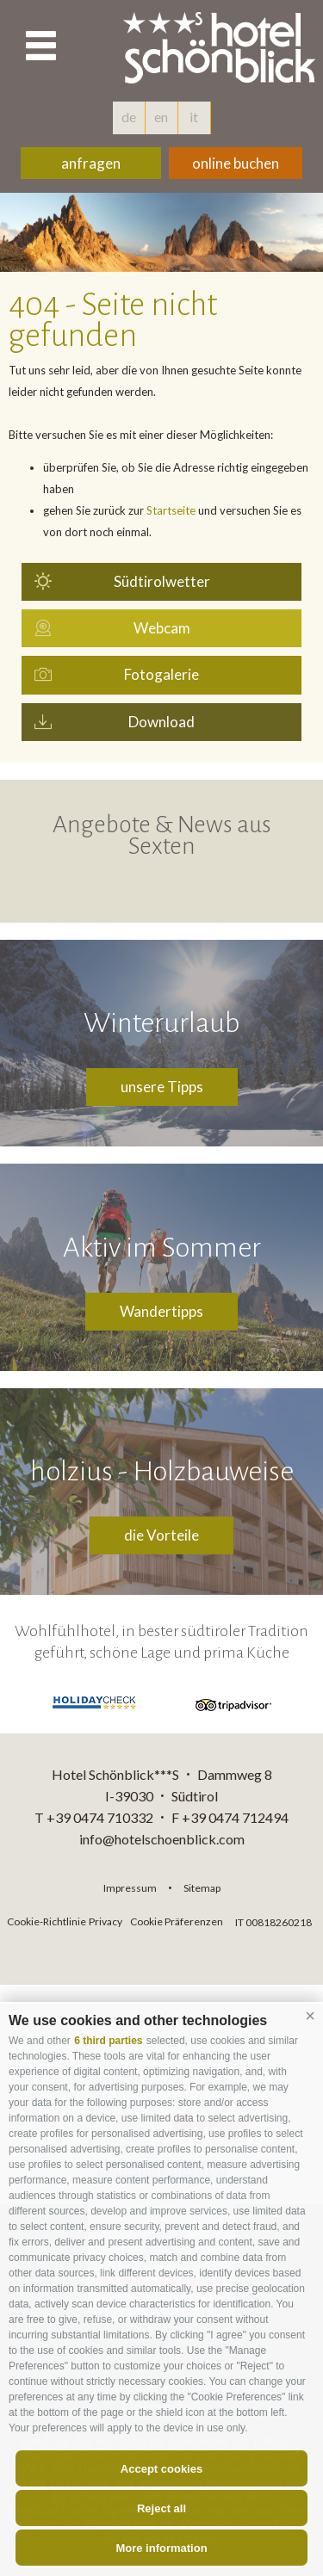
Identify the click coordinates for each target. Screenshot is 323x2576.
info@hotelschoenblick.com (162, 1839)
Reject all (161, 2508)
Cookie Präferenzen (176, 1921)
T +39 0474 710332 (93, 1817)
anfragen (91, 163)
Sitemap (202, 1887)
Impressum (130, 1887)
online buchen (235, 163)
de (128, 116)
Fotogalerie (161, 674)
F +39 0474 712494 (230, 1817)
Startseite (171, 510)
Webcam (162, 628)
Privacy (105, 1921)
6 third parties (108, 2041)
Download (161, 722)
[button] (310, 2016)
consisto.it (170, 1941)
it (193, 116)
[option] (161, 232)
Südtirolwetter (162, 581)
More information (161, 2548)
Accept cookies (161, 2468)
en (161, 116)
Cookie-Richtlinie (46, 1921)
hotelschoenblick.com (222, 47)
